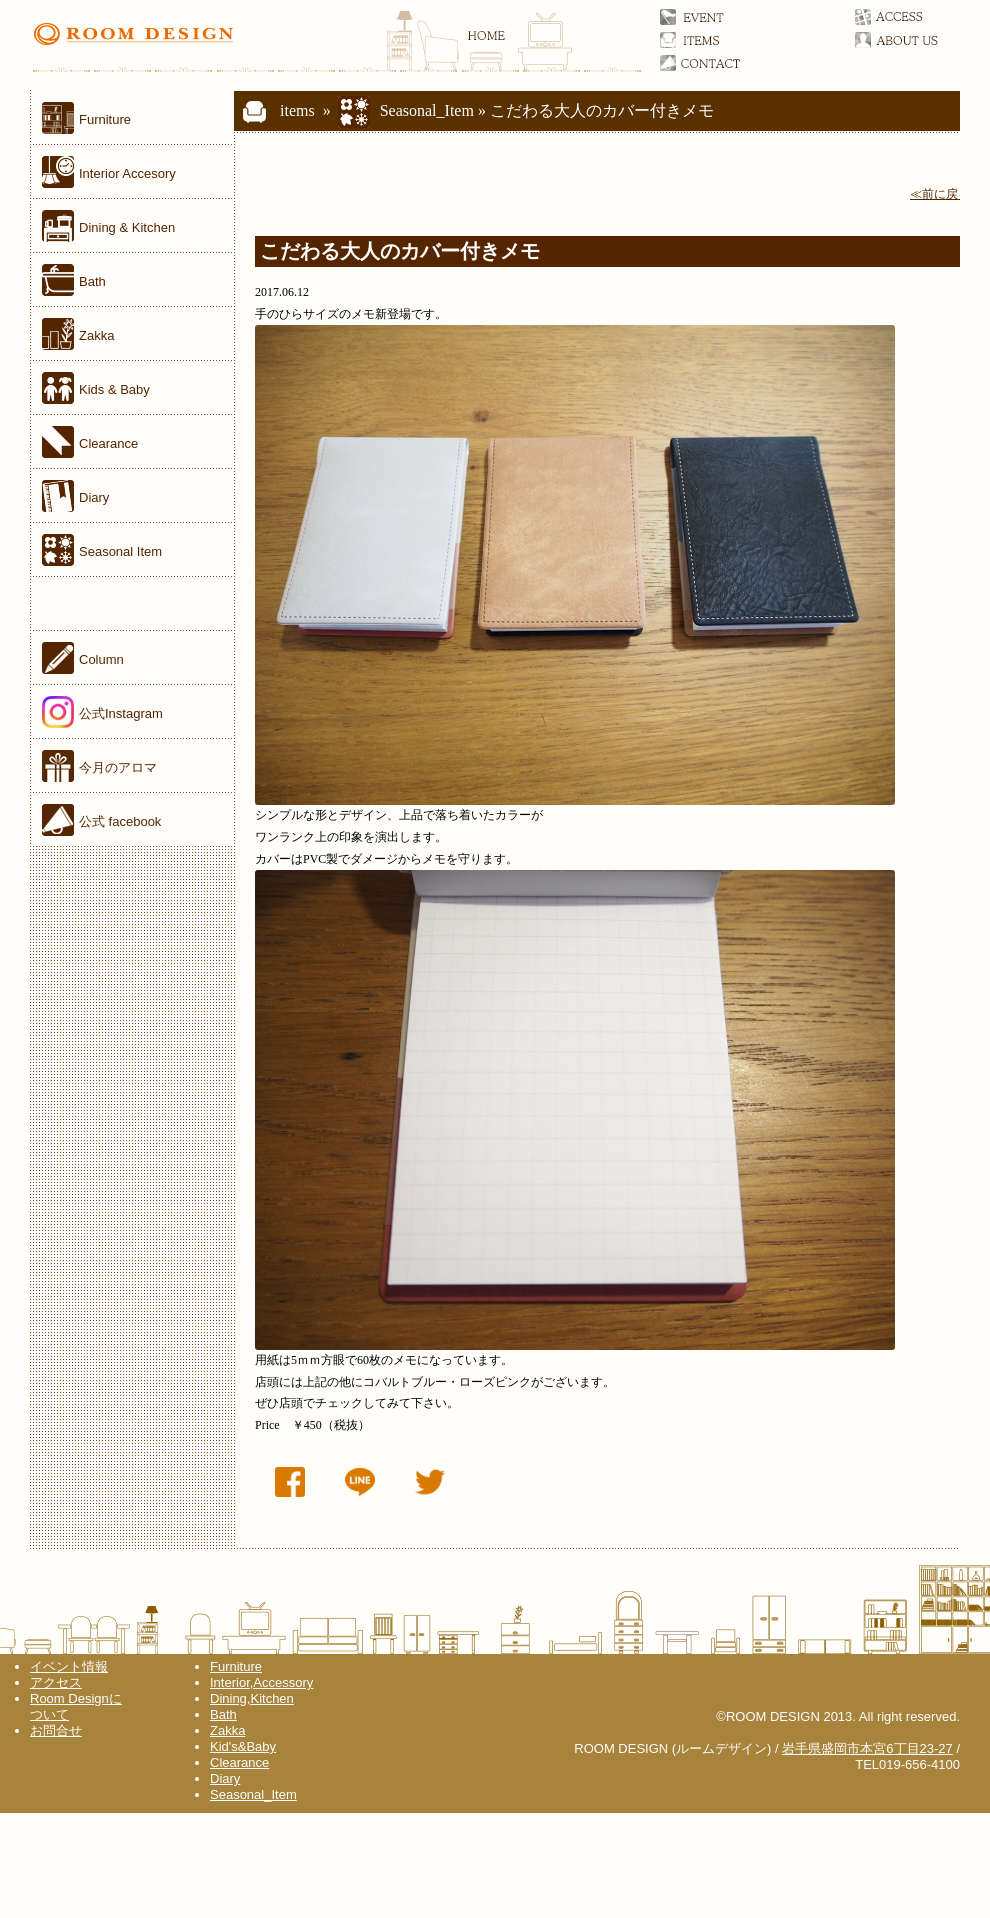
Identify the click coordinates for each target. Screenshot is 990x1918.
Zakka (227, 1730)
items (276, 110)
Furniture (236, 1666)
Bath (223, 1714)
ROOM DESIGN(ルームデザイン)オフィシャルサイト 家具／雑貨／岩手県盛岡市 (336, 45)
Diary (225, 1778)
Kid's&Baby (243, 1746)
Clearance (239, 1762)
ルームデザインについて (917, 40)
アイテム (722, 40)
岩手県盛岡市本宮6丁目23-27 (867, 1748)
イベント (722, 17)
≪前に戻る (940, 194)
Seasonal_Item (427, 110)
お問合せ (722, 63)
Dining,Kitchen (252, 1698)
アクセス (917, 17)
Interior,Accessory (261, 1682)
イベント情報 (69, 1666)
